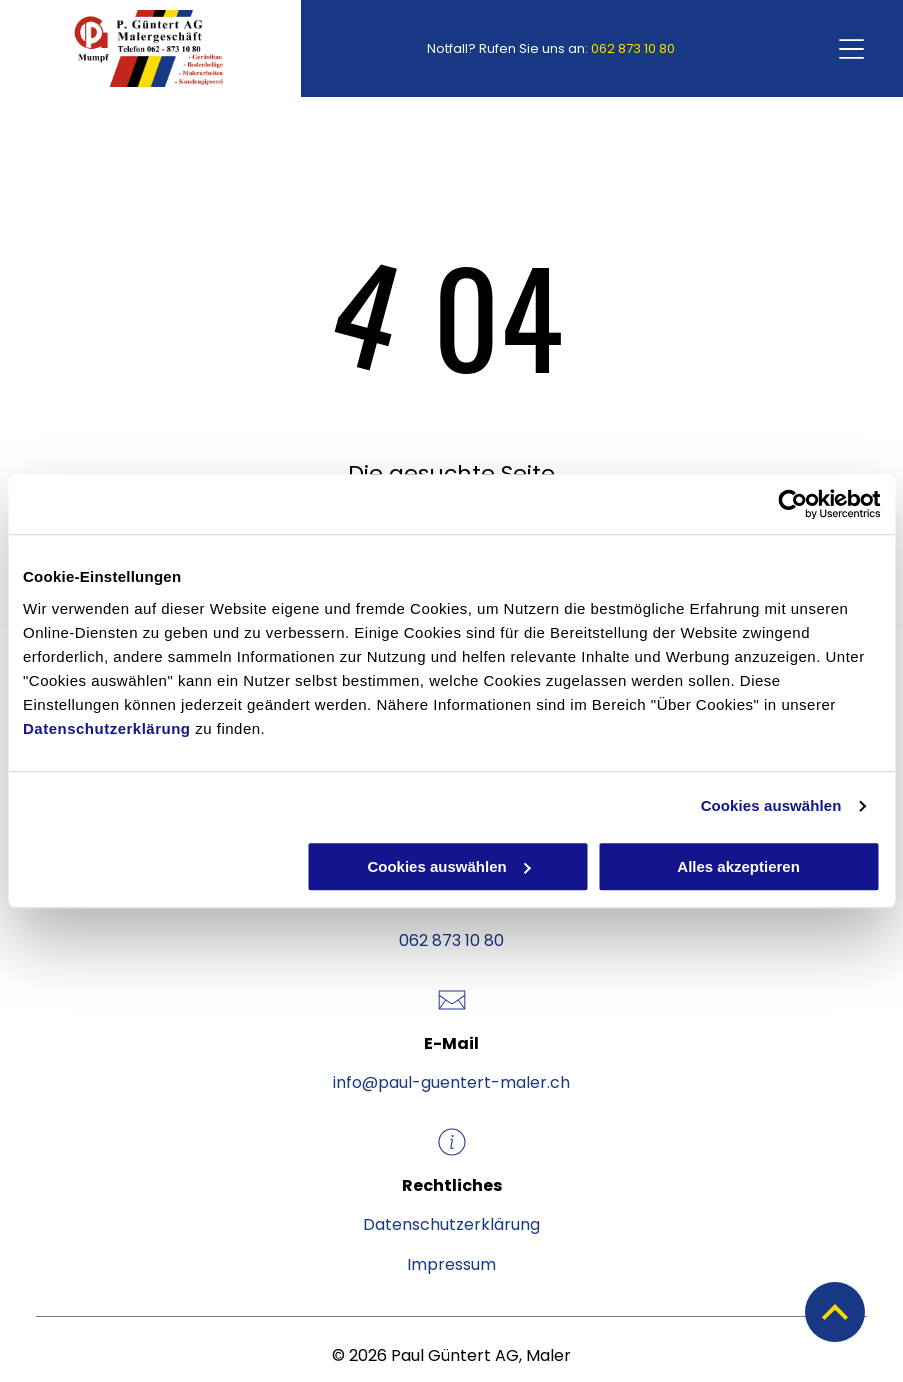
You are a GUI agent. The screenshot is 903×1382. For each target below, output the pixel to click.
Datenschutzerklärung (107, 728)
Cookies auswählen (771, 805)
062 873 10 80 (633, 48)
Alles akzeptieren (738, 866)
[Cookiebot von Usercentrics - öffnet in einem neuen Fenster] (792, 504)
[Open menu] (851, 49)
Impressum (451, 1264)
